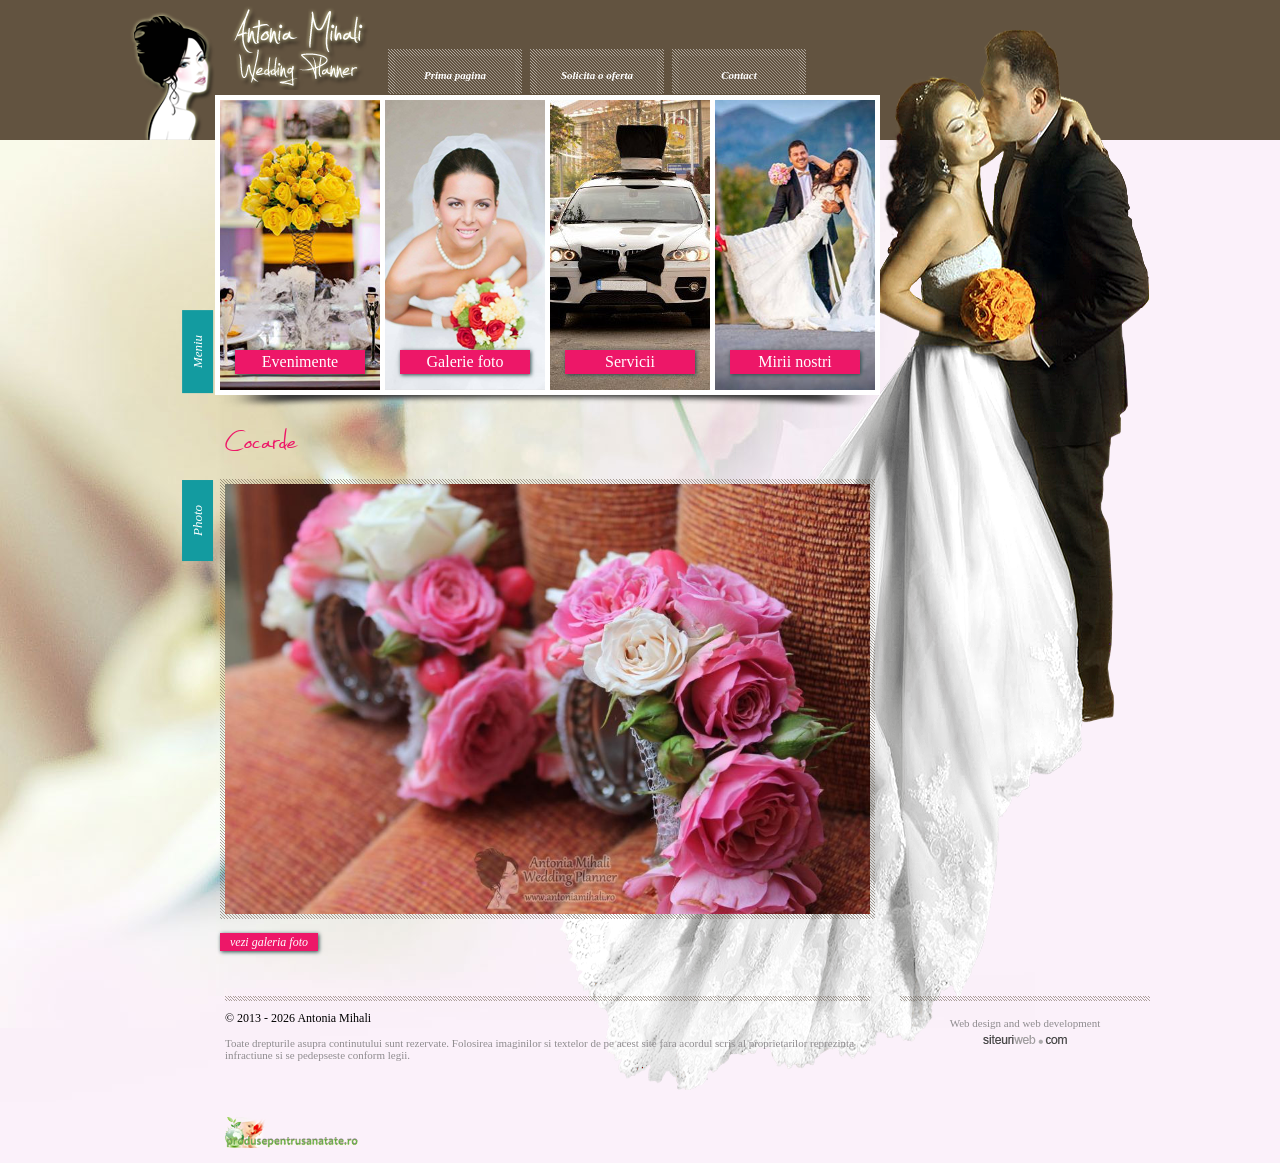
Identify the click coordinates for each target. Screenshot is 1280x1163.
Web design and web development (1025, 1023)
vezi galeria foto (269, 942)
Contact (738, 75)
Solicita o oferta (597, 75)
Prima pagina (455, 75)
